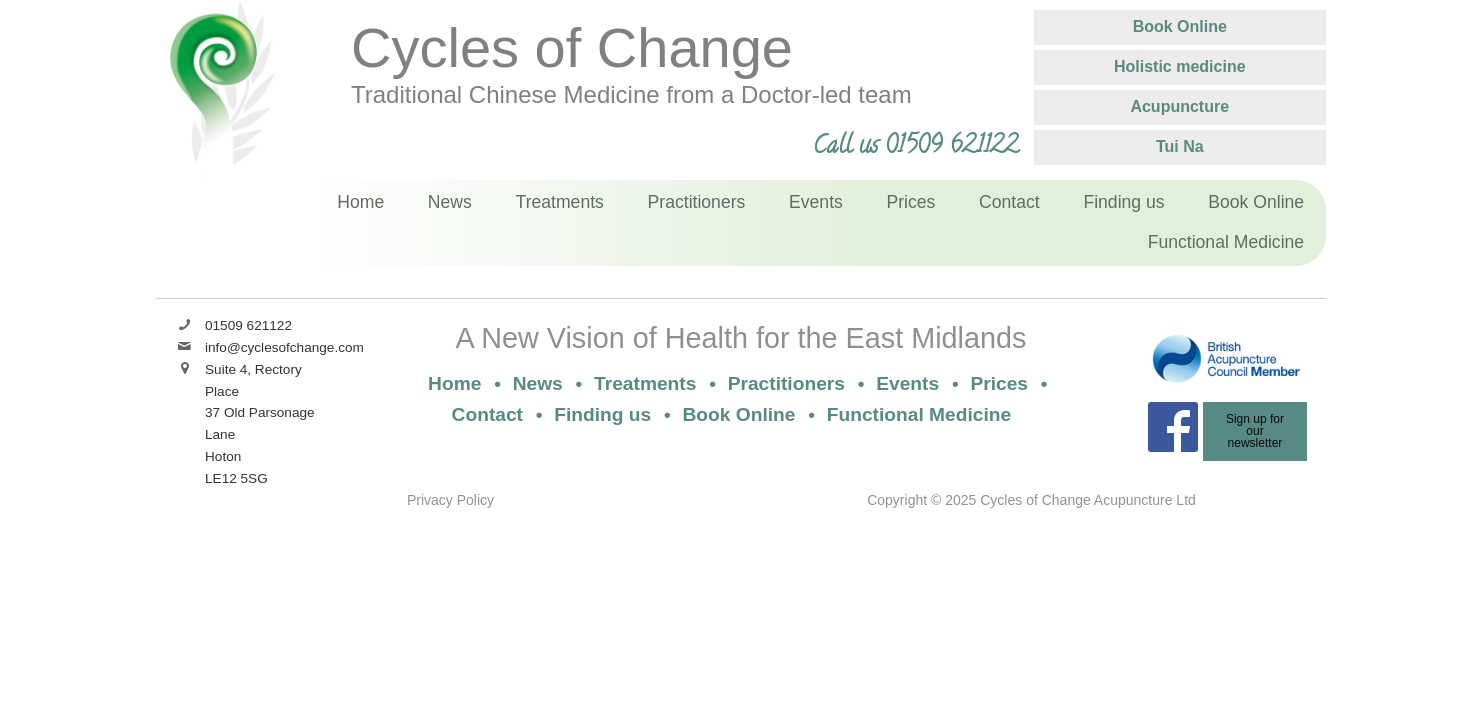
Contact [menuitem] (1009, 202)
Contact (487, 414)
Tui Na (1180, 146)
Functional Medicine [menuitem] (1226, 242)
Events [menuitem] (816, 202)
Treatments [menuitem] (560, 202)
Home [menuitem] (360, 202)
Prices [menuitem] (911, 202)
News (538, 383)
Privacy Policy (450, 500)
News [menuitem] (450, 202)
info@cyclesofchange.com (284, 347)
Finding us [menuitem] (1123, 202)
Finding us (602, 414)
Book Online (1180, 26)
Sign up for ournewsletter (1255, 431)
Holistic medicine (1180, 66)
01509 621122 (248, 325)
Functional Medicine (919, 414)
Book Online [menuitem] (1256, 202)
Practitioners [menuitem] (697, 202)
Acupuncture (1179, 106)
